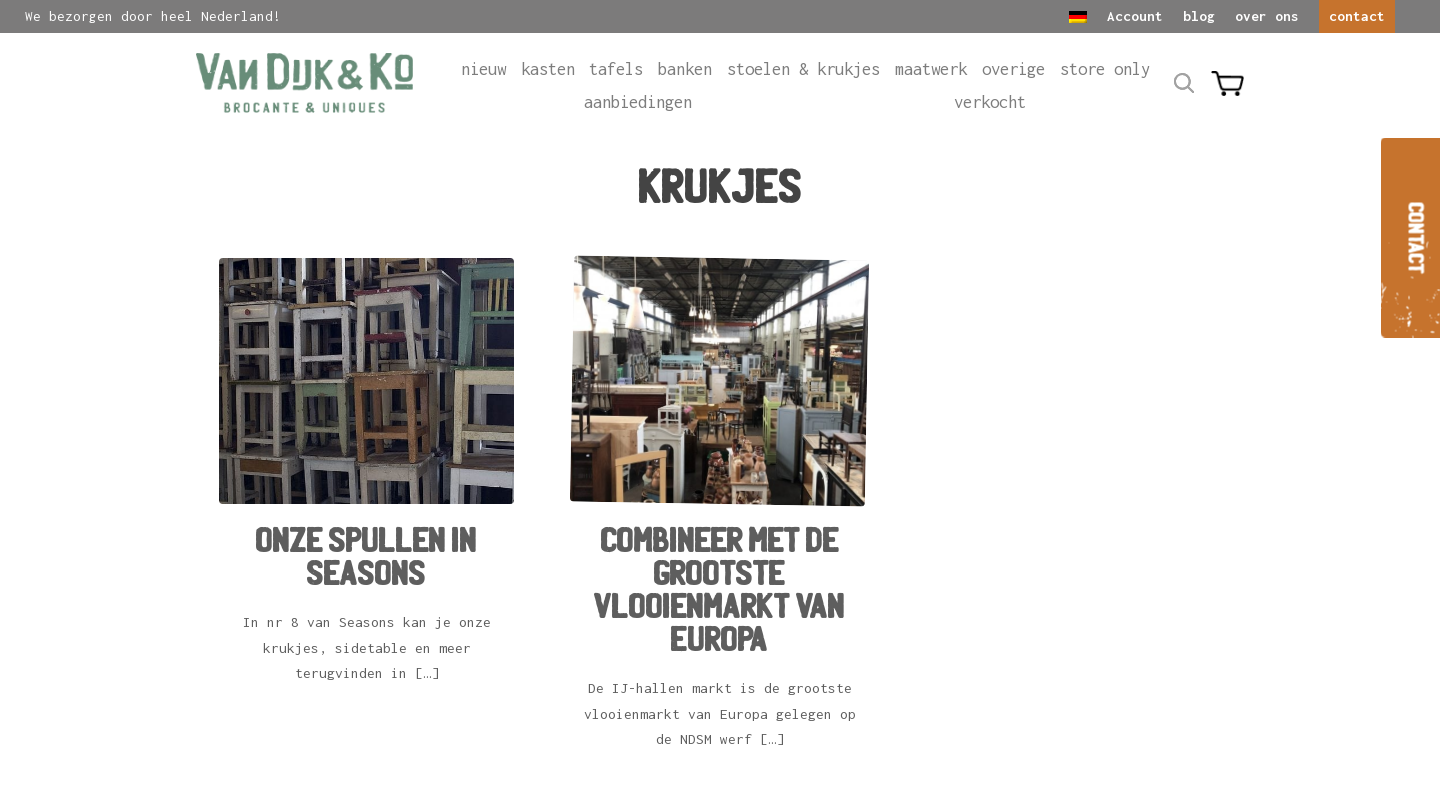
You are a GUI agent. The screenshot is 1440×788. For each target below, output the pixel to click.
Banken (685, 69)
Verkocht (990, 102)
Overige (1013, 69)
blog (1199, 16)
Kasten (548, 69)
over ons (1267, 16)
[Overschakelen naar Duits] (1078, 17)
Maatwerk (931, 69)
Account (1135, 16)
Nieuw (483, 69)
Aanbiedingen (638, 102)
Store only (1105, 69)
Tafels (616, 69)
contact (1357, 16)
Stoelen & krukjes (803, 69)
